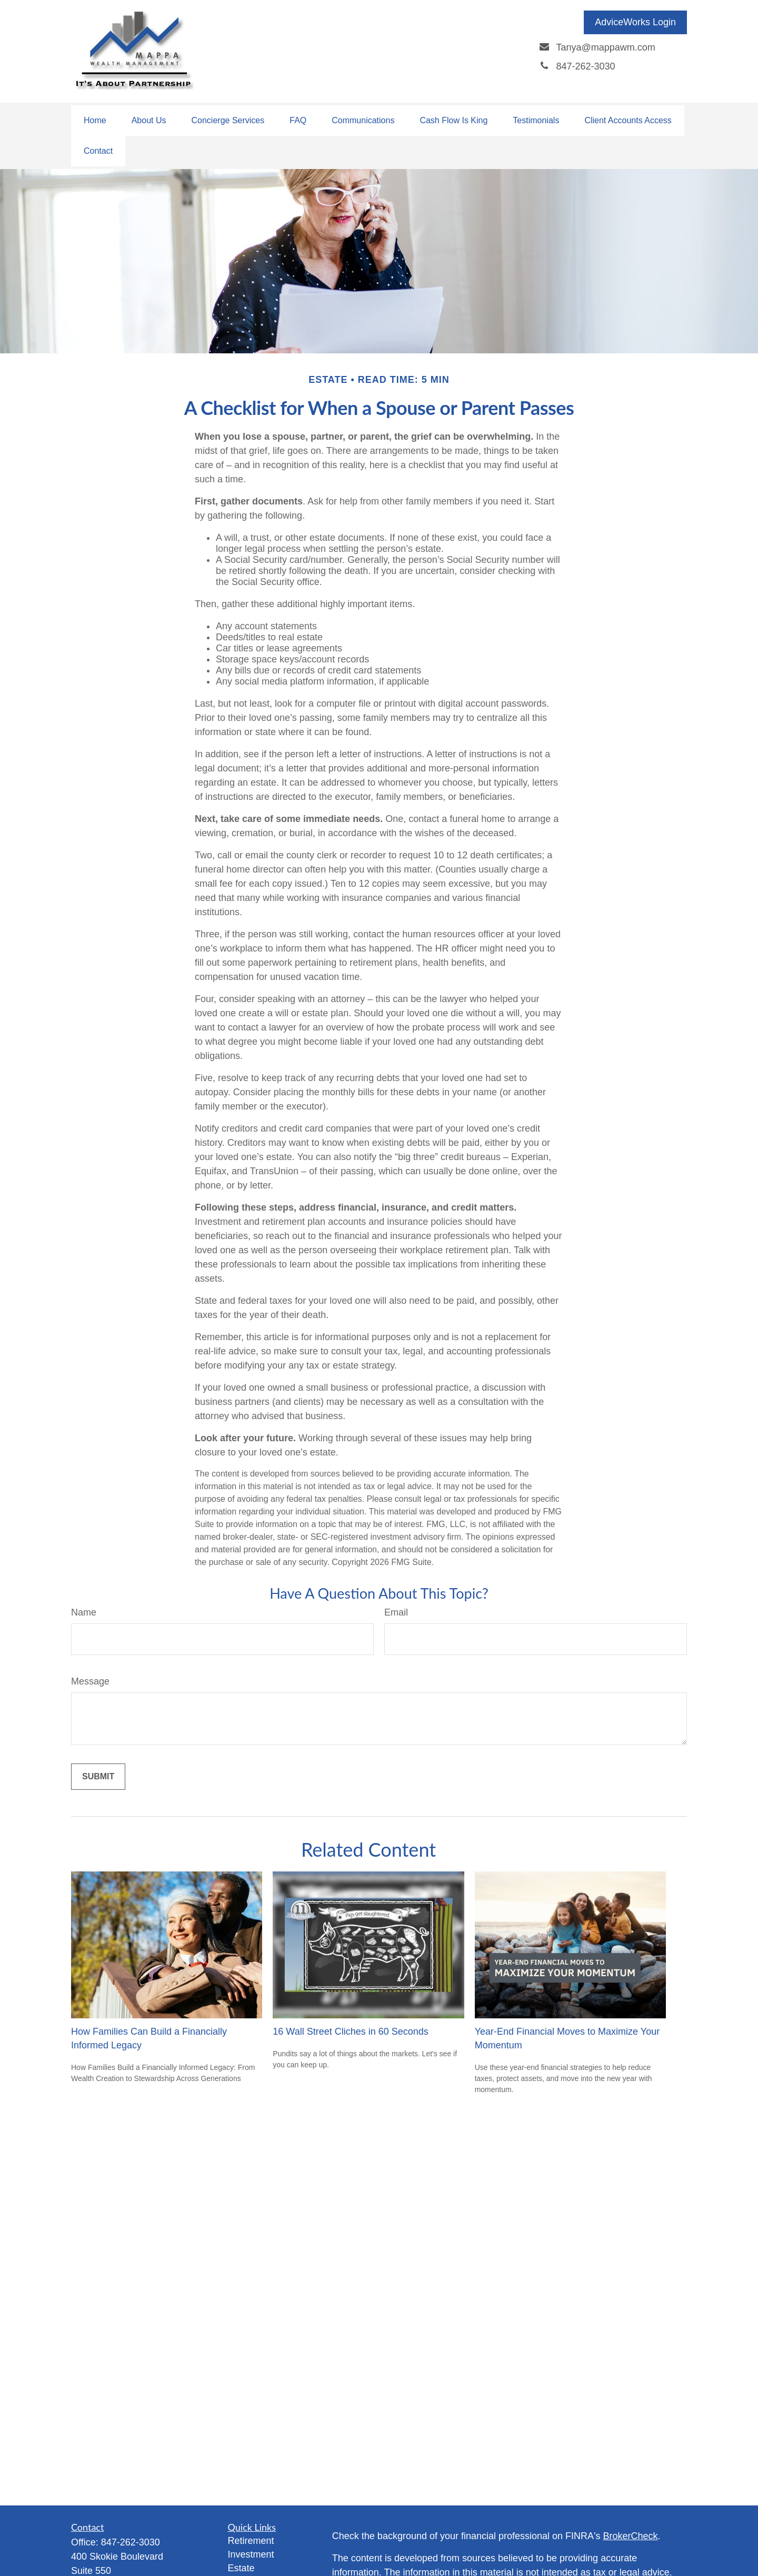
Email (396, 1612)
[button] (95, 120)
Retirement (251, 2540)
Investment (251, 2554)
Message (90, 1681)
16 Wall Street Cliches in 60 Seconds (350, 2031)
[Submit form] (98, 1776)
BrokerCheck (630, 2536)
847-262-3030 (130, 2542)
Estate (241, 2568)
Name (83, 1612)
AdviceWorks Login (635, 22)
